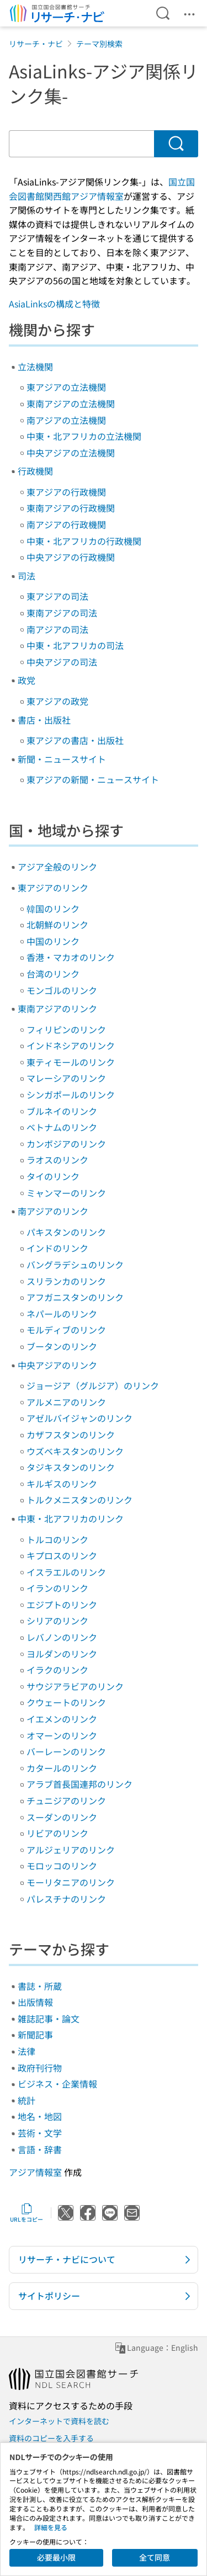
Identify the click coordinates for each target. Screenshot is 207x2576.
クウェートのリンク (66, 1702)
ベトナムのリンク (61, 1127)
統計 (26, 2100)
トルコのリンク (57, 1539)
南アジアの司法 (57, 629)
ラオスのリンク (57, 1159)
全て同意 (154, 2557)
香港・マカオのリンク (70, 957)
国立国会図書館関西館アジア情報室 (102, 189)
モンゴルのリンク (61, 990)
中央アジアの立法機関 (70, 452)
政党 (26, 680)
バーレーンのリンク (66, 1751)
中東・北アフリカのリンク (71, 1518)
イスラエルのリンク (66, 1572)
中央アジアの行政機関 (70, 557)
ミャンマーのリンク (66, 1192)
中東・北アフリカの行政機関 (83, 541)
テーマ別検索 (99, 43)
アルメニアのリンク (66, 1402)
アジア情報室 (35, 2172)
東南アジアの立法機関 (70, 403)
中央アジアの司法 (61, 661)
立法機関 (35, 366)
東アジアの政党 (57, 701)
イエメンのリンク (61, 1718)
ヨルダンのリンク (61, 1653)
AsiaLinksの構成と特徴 (54, 303)
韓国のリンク (52, 908)
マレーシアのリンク (66, 1078)
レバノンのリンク (61, 1637)
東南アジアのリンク (57, 1008)
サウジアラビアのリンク (75, 1686)
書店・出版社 (44, 719)
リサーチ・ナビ (36, 43)
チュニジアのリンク (66, 1800)
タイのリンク (52, 1176)
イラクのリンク (57, 1669)
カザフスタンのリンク (70, 1434)
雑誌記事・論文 (48, 2018)
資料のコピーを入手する (51, 2438)
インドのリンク (57, 1248)
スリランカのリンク (66, 1281)
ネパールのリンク (61, 1313)
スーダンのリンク (61, 1817)
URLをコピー (26, 2212)
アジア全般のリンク (57, 866)
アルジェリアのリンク (70, 1849)
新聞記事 (35, 2034)
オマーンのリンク (61, 1735)
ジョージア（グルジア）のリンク (92, 1385)
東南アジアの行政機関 (70, 507)
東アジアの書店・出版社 (75, 740)
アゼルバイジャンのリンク (79, 1418)
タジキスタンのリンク (70, 1467)
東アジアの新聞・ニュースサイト (92, 779)
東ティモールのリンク (70, 1062)
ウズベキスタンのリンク (75, 1451)
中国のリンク (52, 941)
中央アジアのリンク (57, 1365)
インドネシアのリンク (70, 1045)
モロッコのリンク (61, 1865)
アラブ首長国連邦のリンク (79, 1784)
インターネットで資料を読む (59, 2420)
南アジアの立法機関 (66, 420)
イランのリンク (57, 1588)
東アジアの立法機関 (66, 387)
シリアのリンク (57, 1620)
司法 (26, 575)
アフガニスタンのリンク (75, 1297)
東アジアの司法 (57, 596)
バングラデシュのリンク (75, 1264)
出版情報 (35, 2002)
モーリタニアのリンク (70, 1882)
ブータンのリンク (61, 1346)
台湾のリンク (52, 973)
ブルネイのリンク (61, 1111)
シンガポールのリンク (70, 1094)
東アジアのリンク (53, 887)
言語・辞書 (40, 2149)
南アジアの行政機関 (66, 524)
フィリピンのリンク (66, 1029)
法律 (26, 2051)
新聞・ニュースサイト (62, 759)
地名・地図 (40, 2116)
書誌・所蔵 (40, 1986)
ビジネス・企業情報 (57, 2083)
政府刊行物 (40, 2067)
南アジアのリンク (53, 1211)
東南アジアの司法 (61, 612)
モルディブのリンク (66, 1329)
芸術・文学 (40, 2132)
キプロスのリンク (61, 1555)
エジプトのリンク (61, 1604)
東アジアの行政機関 (66, 491)
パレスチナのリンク (66, 1898)
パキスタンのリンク (66, 1232)
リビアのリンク (57, 1833)
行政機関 (35, 470)
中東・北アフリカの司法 (75, 645)
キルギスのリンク (61, 1483)
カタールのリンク (61, 1768)
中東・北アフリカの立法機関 (83, 436)
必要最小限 (56, 2557)
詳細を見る (50, 2527)
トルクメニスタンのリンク (79, 1499)
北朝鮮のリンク (57, 924)
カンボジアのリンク (66, 1143)
